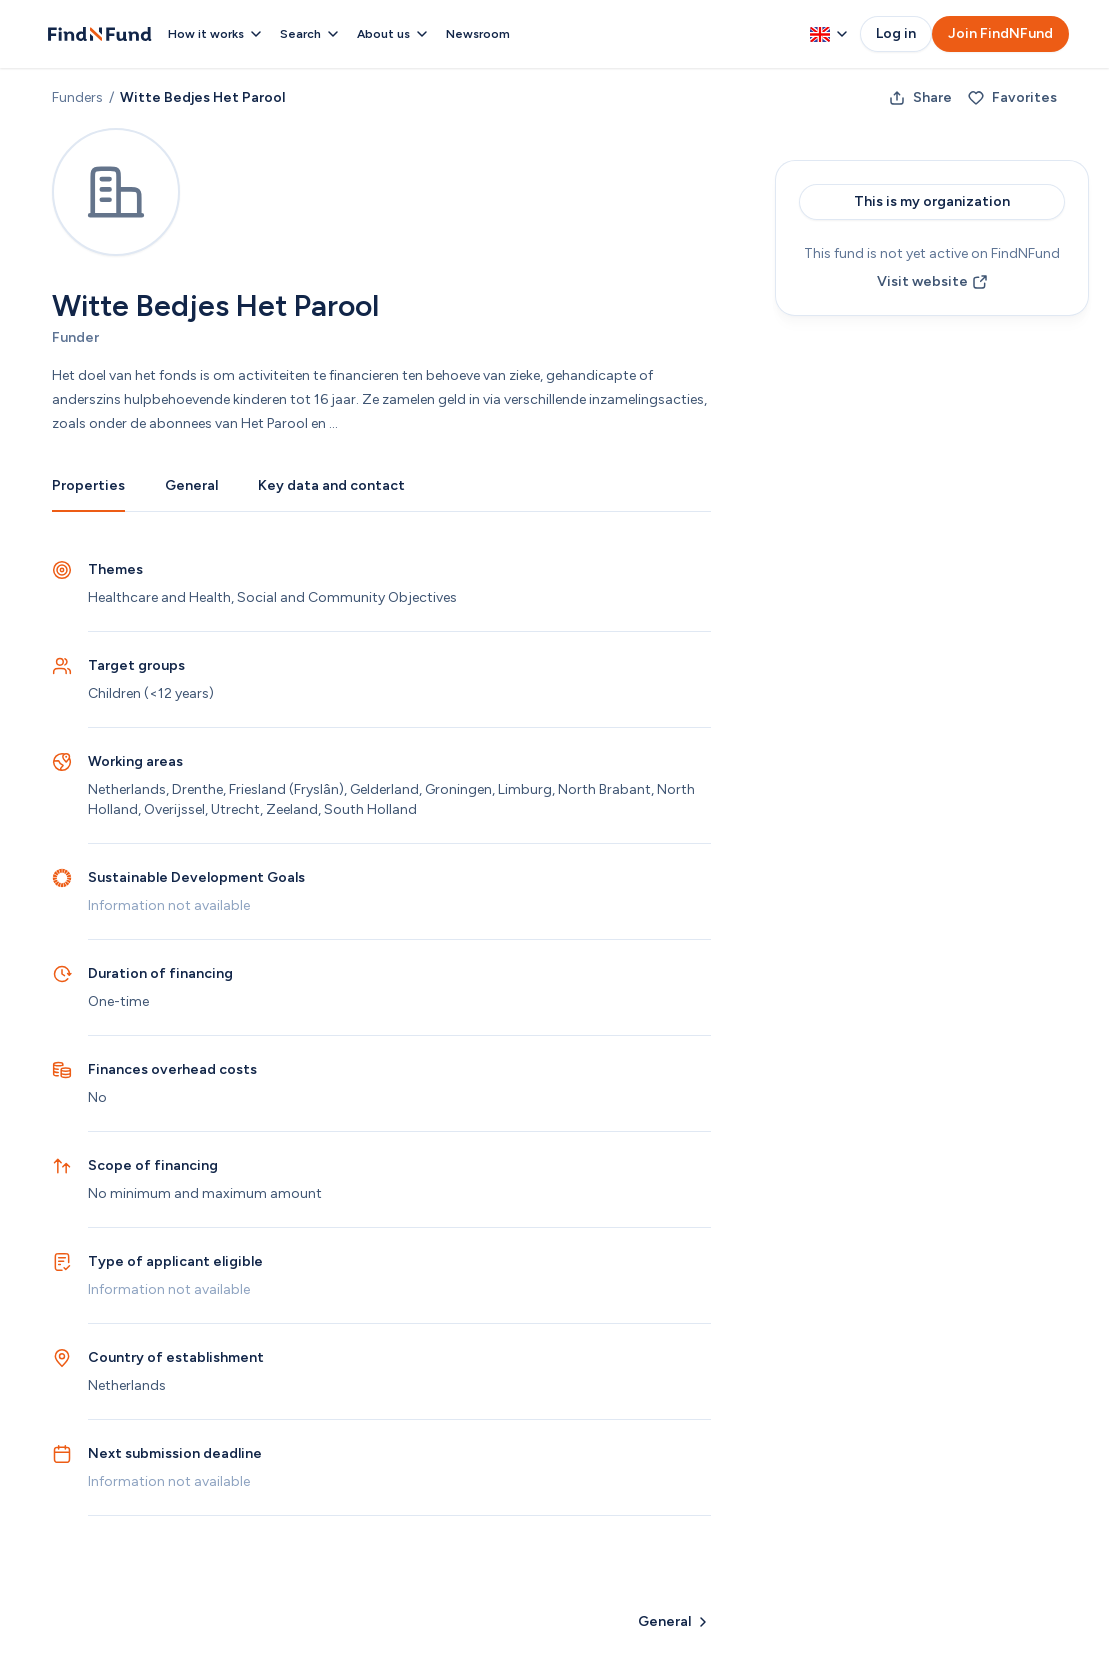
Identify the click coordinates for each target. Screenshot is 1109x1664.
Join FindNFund (1000, 33)
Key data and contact (331, 485)
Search (310, 34)
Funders (77, 97)
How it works (216, 34)
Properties (88, 485)
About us (393, 34)
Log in (896, 33)
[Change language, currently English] (829, 34)
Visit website (932, 281)
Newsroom (478, 34)
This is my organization (932, 201)
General (191, 485)
